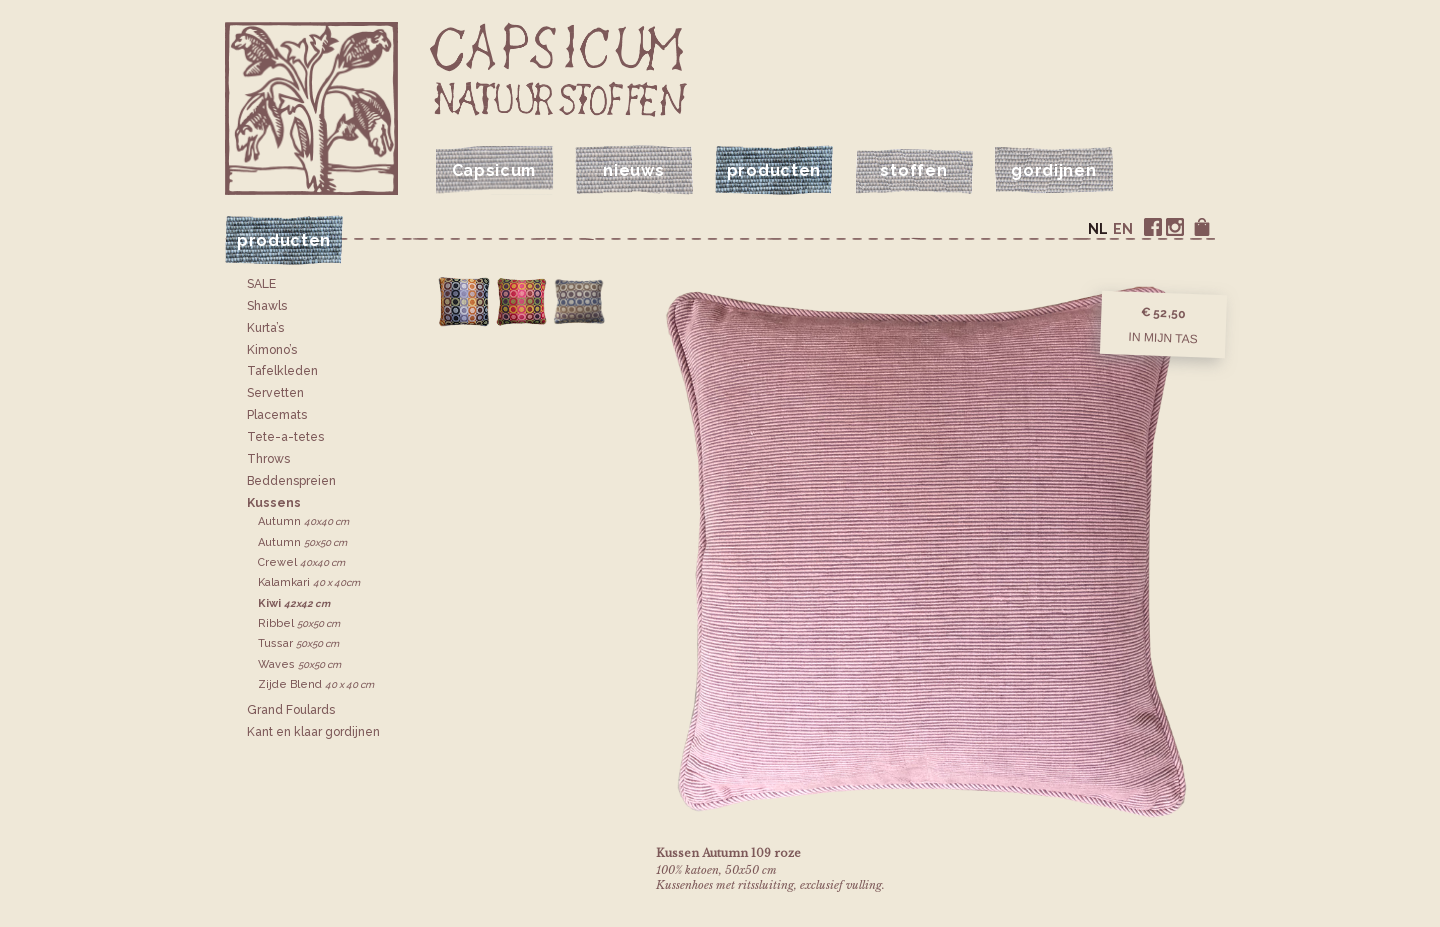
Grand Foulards (291, 710)
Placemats (277, 415)
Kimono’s (272, 350)
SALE (261, 284)
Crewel (301, 562)
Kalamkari (309, 582)
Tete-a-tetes (285, 437)
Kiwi (294, 603)
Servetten (275, 393)
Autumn (303, 521)
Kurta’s (265, 328)
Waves (299, 664)
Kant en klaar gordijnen (313, 732)
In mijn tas (1163, 337)
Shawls (267, 306)
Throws (268, 459)
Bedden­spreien (291, 481)
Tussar (298, 643)
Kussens (274, 503)
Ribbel (299, 623)
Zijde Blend (316, 684)
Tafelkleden (282, 371)
